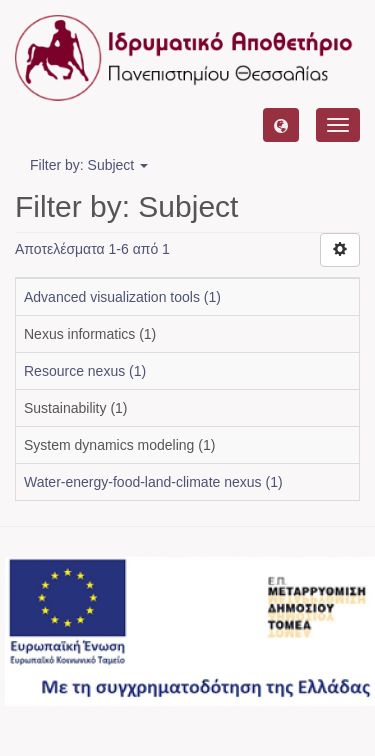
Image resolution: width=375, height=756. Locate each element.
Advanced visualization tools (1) (122, 297)
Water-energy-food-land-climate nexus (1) (153, 482)
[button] (281, 125)
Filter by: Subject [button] (89, 165)
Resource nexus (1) (85, 371)
